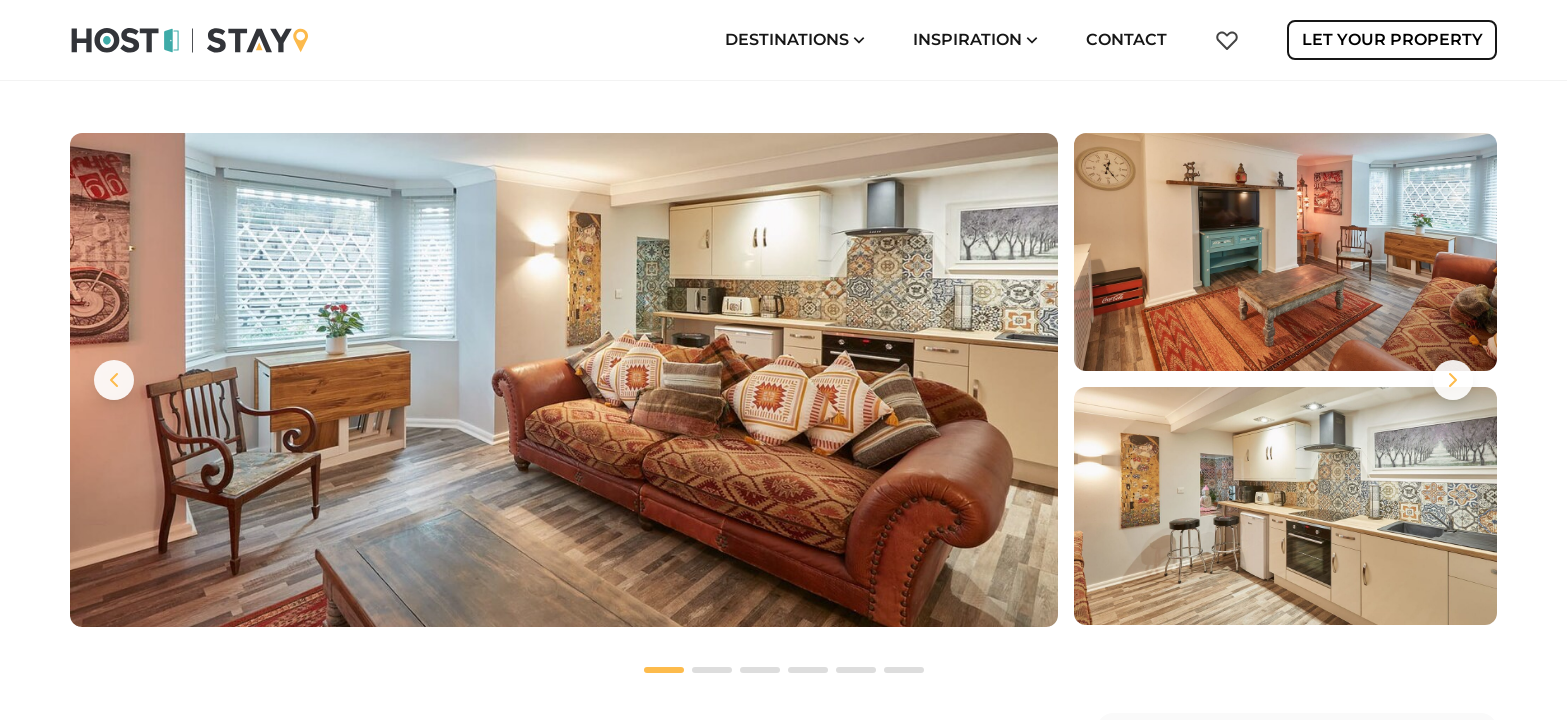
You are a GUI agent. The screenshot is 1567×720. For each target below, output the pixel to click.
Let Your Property (1392, 39)
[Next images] (1453, 380)
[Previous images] (114, 380)
